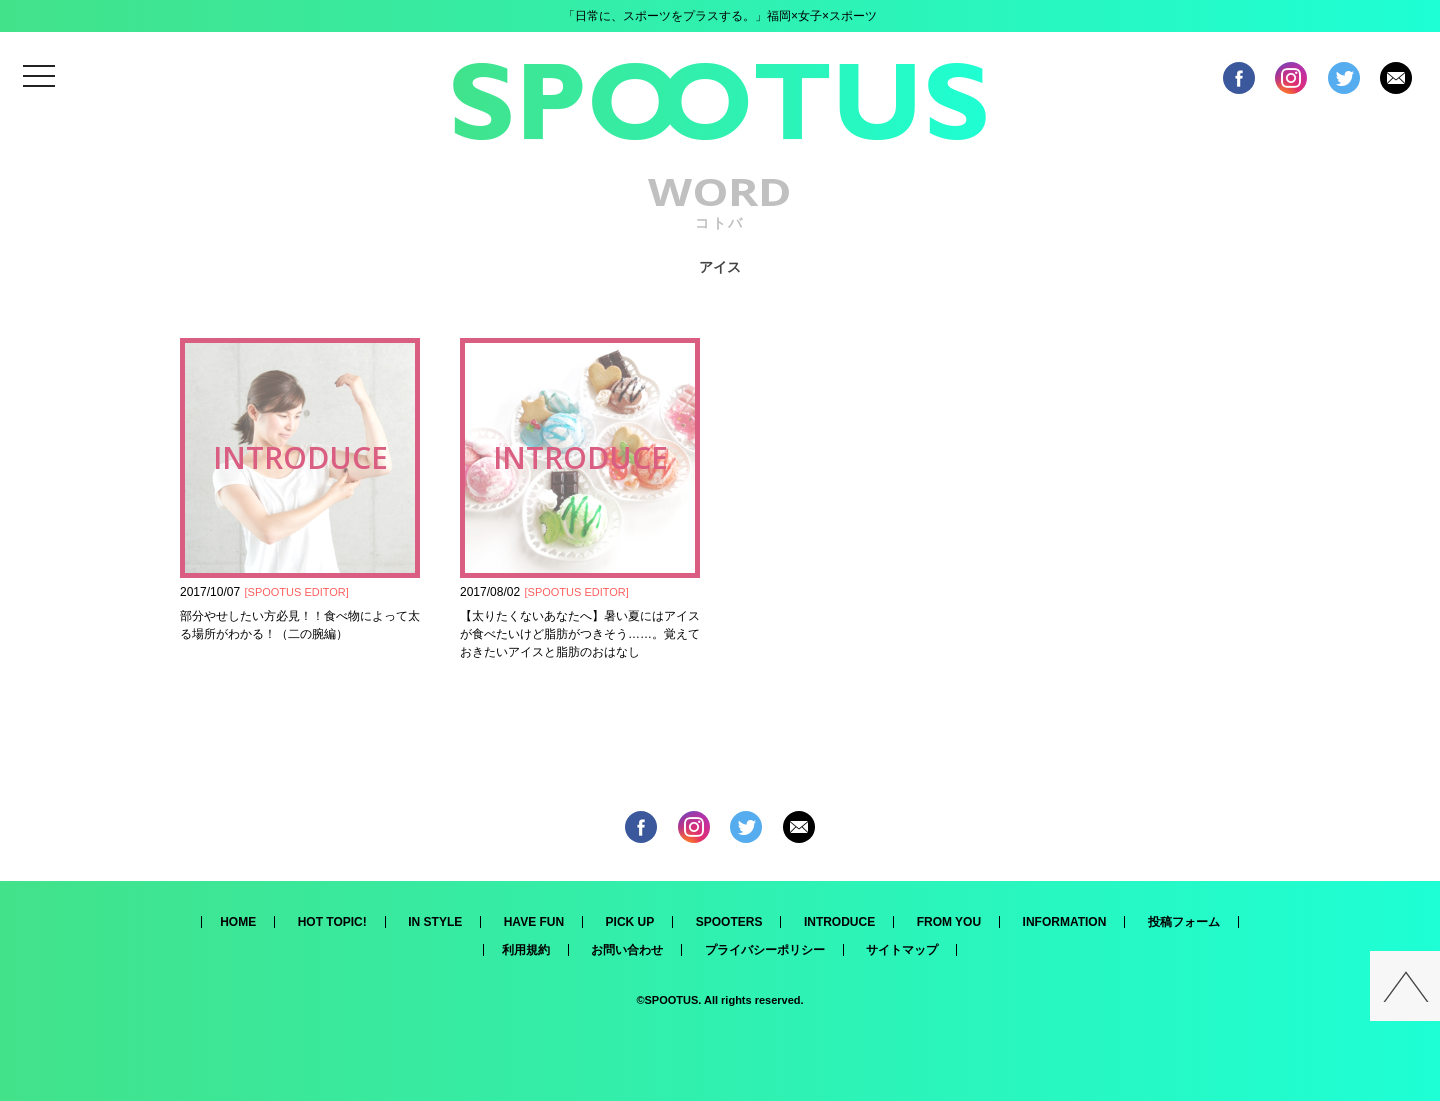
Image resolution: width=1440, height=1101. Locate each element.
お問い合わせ (627, 950)
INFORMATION (1065, 922)
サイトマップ (902, 950)
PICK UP (630, 922)
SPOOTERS (729, 922)
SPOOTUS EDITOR (297, 592)
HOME (238, 922)
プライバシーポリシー (765, 950)
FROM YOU (949, 922)
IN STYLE (435, 922)
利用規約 (526, 950)
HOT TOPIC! (332, 922)
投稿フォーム (1184, 922)
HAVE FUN (534, 922)
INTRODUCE (839, 922)
